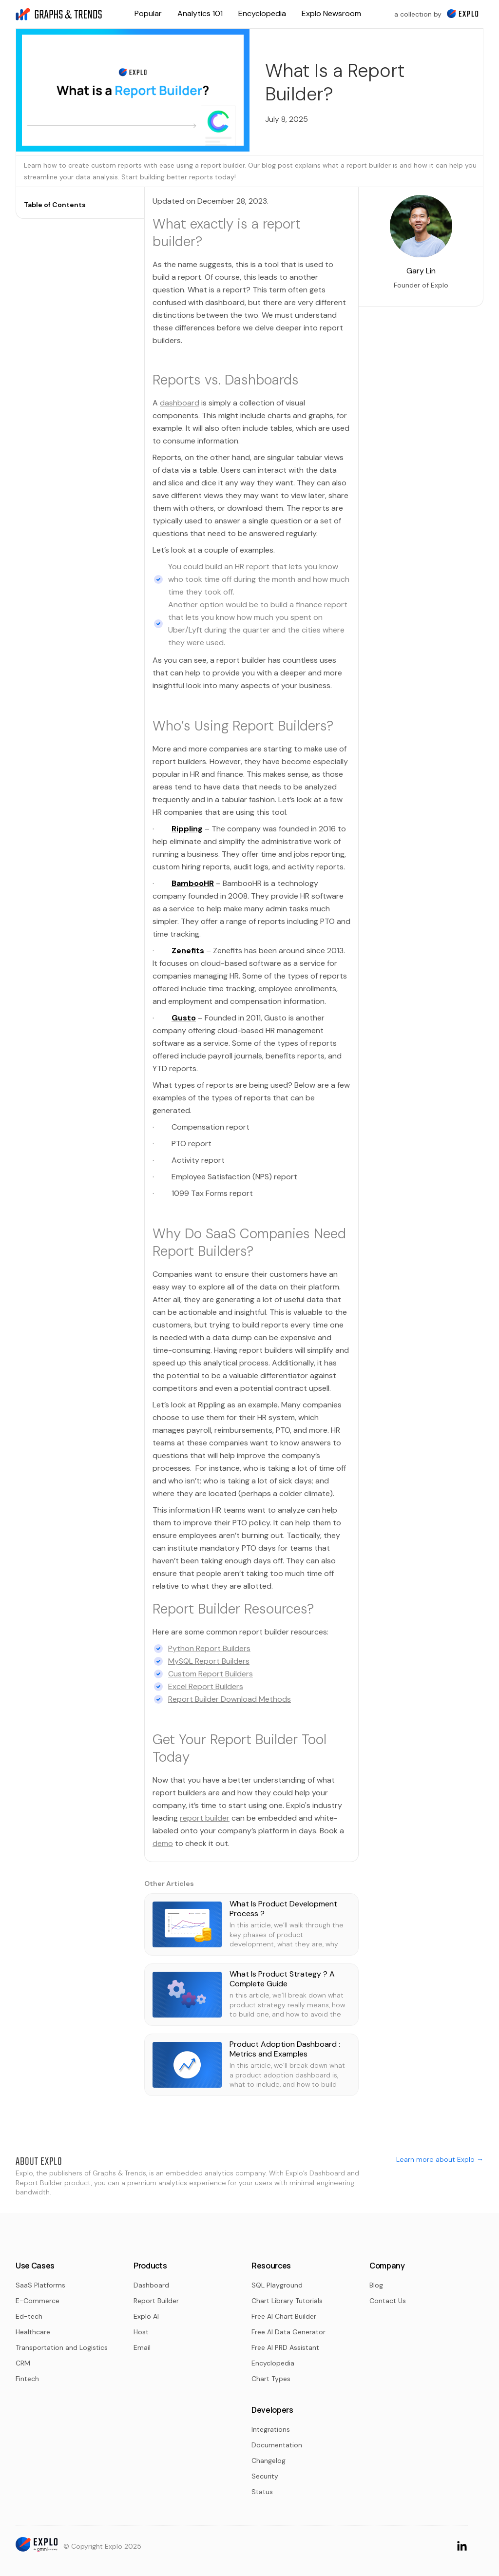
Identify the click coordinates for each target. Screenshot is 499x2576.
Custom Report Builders (210, 1674)
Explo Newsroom (331, 13)
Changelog (268, 2460)
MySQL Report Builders (209, 1661)
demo (163, 1843)
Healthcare (33, 2331)
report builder (205, 1818)
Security (264, 2476)
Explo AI (146, 2316)
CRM (23, 2363)
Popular (148, 13)
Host (141, 2331)
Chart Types (270, 2378)
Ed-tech (29, 2316)
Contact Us (387, 2300)
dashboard (179, 403)
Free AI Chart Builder (283, 2316)
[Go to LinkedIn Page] (462, 2545)
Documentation (276, 2445)
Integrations (270, 2429)
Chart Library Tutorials (287, 2300)
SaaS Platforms (40, 2285)
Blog (376, 2285)
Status (262, 2491)
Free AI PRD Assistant (285, 2347)
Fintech (27, 2378)
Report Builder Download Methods (229, 1699)
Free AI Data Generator (288, 2331)
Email (142, 2347)
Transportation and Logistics (62, 2347)
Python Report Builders (209, 1648)
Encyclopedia (262, 13)
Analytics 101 (200, 13)
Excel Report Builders (205, 1686)
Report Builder (156, 2300)
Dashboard (151, 2285)
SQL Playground (277, 2285)
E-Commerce (37, 2300)
